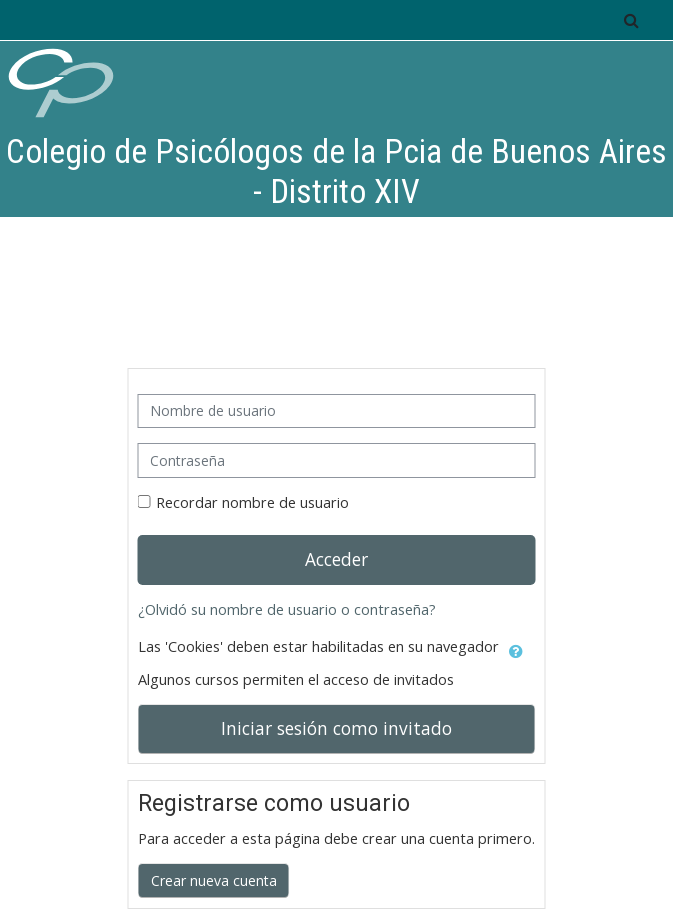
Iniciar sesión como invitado (336, 728)
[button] (631, 20)
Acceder (336, 559)
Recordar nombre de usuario (252, 502)
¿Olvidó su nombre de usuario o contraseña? (287, 609)
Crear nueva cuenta (214, 880)
